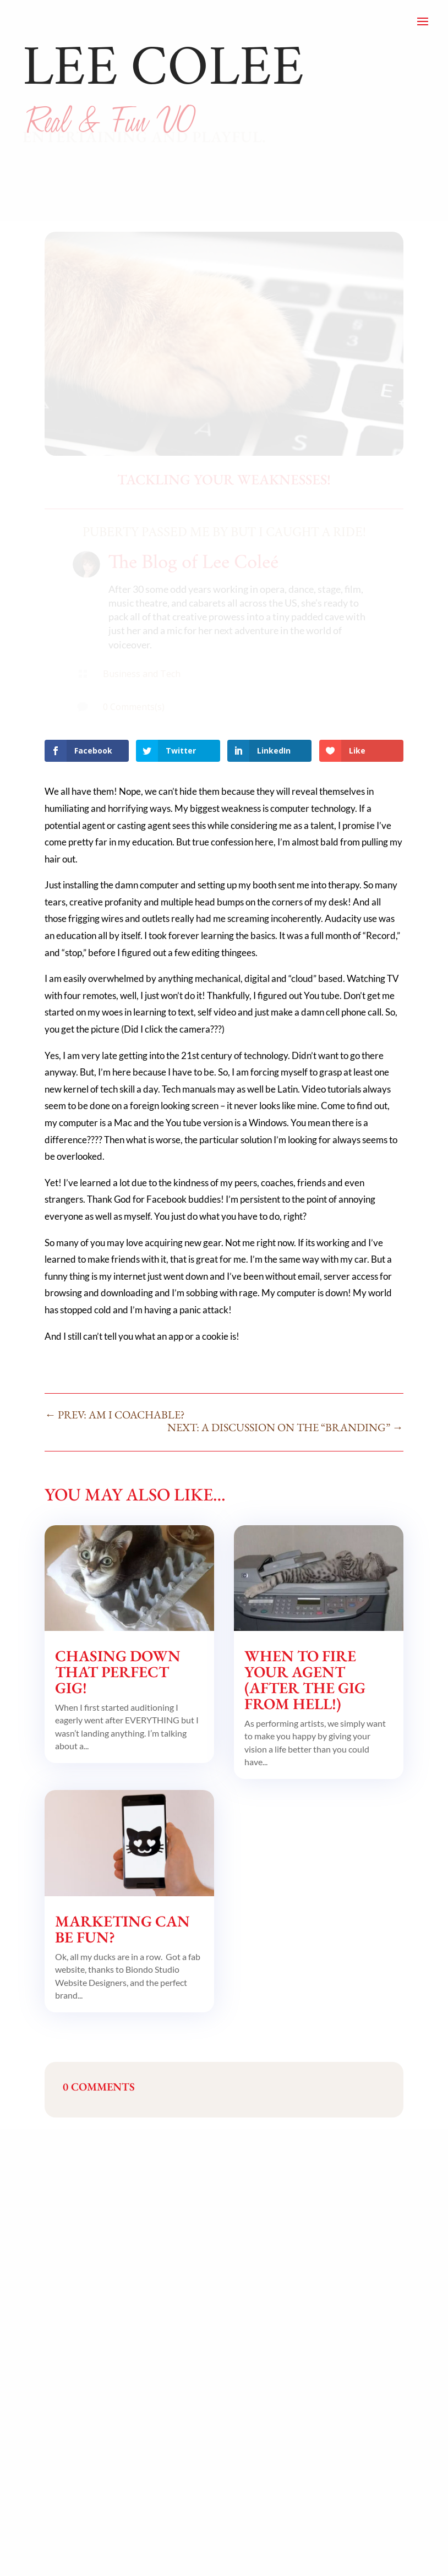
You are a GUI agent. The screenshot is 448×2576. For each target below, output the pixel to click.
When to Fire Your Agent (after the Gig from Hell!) (304, 1679)
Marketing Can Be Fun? (122, 1929)
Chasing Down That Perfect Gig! (118, 1672)
